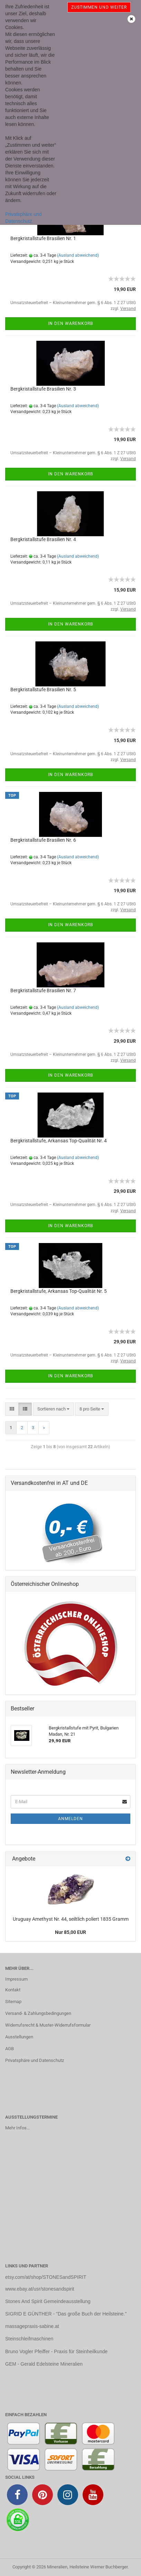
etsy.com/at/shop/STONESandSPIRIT (45, 2277)
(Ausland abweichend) (78, 255)
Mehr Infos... (17, 2127)
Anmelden (70, 1818)
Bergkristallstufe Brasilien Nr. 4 (43, 539)
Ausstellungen (19, 2036)
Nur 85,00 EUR (70, 1932)
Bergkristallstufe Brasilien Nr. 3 (43, 389)
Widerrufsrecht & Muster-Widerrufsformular (48, 2025)
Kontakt (12, 1989)
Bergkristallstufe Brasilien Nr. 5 (43, 689)
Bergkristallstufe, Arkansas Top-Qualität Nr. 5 (58, 1291)
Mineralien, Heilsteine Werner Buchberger (87, 2566)
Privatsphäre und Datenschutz (34, 2060)
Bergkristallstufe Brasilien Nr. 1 (43, 238)
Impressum (16, 1979)
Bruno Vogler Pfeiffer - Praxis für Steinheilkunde (56, 2351)
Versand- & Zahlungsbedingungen (38, 2013)
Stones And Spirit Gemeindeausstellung (48, 2301)
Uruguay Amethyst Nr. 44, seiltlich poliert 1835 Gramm (71, 1919)
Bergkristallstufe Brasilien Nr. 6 (43, 840)
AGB (9, 2048)
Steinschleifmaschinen (29, 2338)
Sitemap (13, 2001)
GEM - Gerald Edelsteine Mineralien (44, 2364)
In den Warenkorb (70, 323)
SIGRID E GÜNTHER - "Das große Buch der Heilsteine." (65, 2314)
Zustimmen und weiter (99, 7)
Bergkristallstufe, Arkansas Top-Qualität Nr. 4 (58, 1140)
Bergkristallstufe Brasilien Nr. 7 (43, 990)
